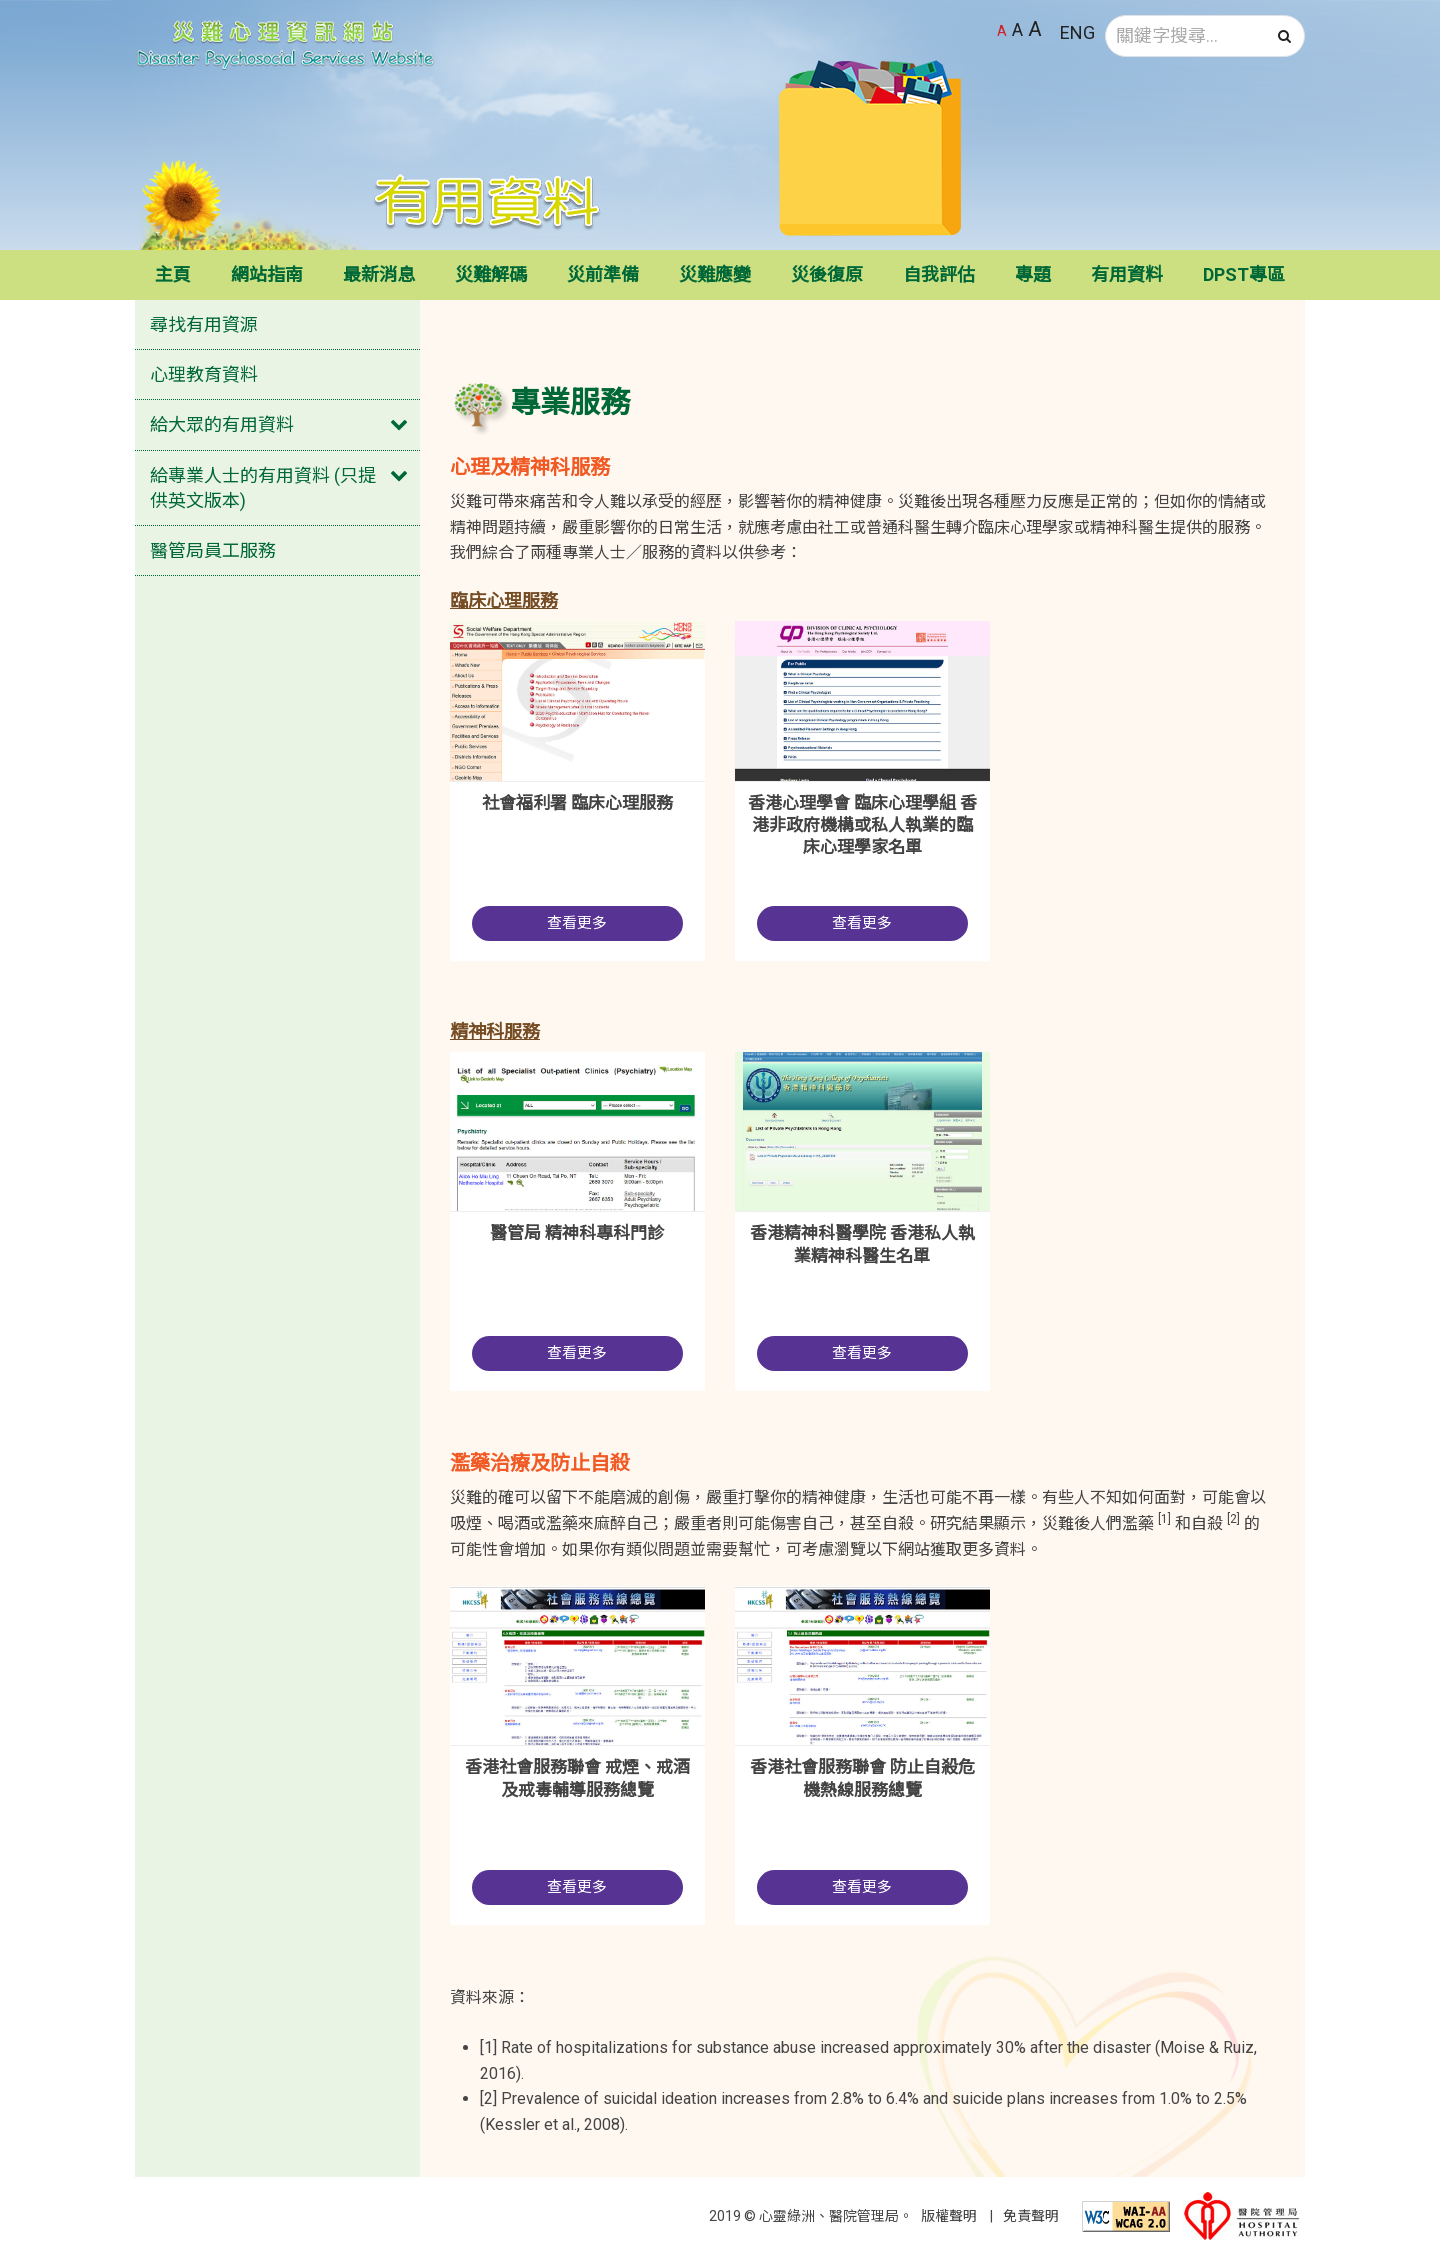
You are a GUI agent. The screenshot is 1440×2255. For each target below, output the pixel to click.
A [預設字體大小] (1002, 31)
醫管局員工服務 (213, 550)
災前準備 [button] (603, 274)
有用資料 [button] (1127, 274)
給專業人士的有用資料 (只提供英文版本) (263, 488)
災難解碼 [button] (491, 274)
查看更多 (577, 923)
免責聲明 (1031, 2216)
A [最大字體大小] (1035, 29)
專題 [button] (1033, 274)
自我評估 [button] (939, 274)
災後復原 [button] (827, 274)
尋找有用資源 (204, 324)
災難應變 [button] (715, 274)
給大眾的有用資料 (222, 424)
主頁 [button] (173, 274)
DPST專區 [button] (1244, 274)
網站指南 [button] (267, 274)
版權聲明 (949, 2216)
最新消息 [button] (379, 274)
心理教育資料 (204, 374)
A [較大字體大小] (1017, 30)
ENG (1077, 32)
